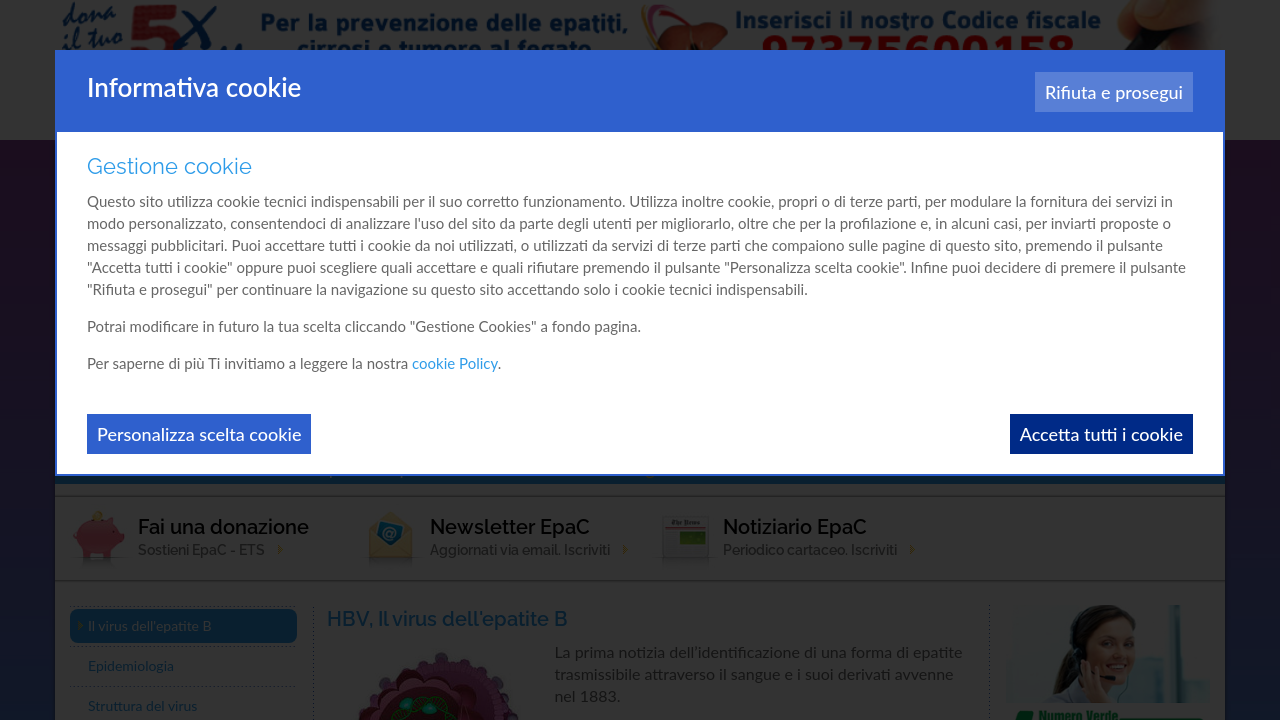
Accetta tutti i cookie (1101, 434)
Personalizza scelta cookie (199, 434)
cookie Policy (455, 363)
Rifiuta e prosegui (1114, 92)
